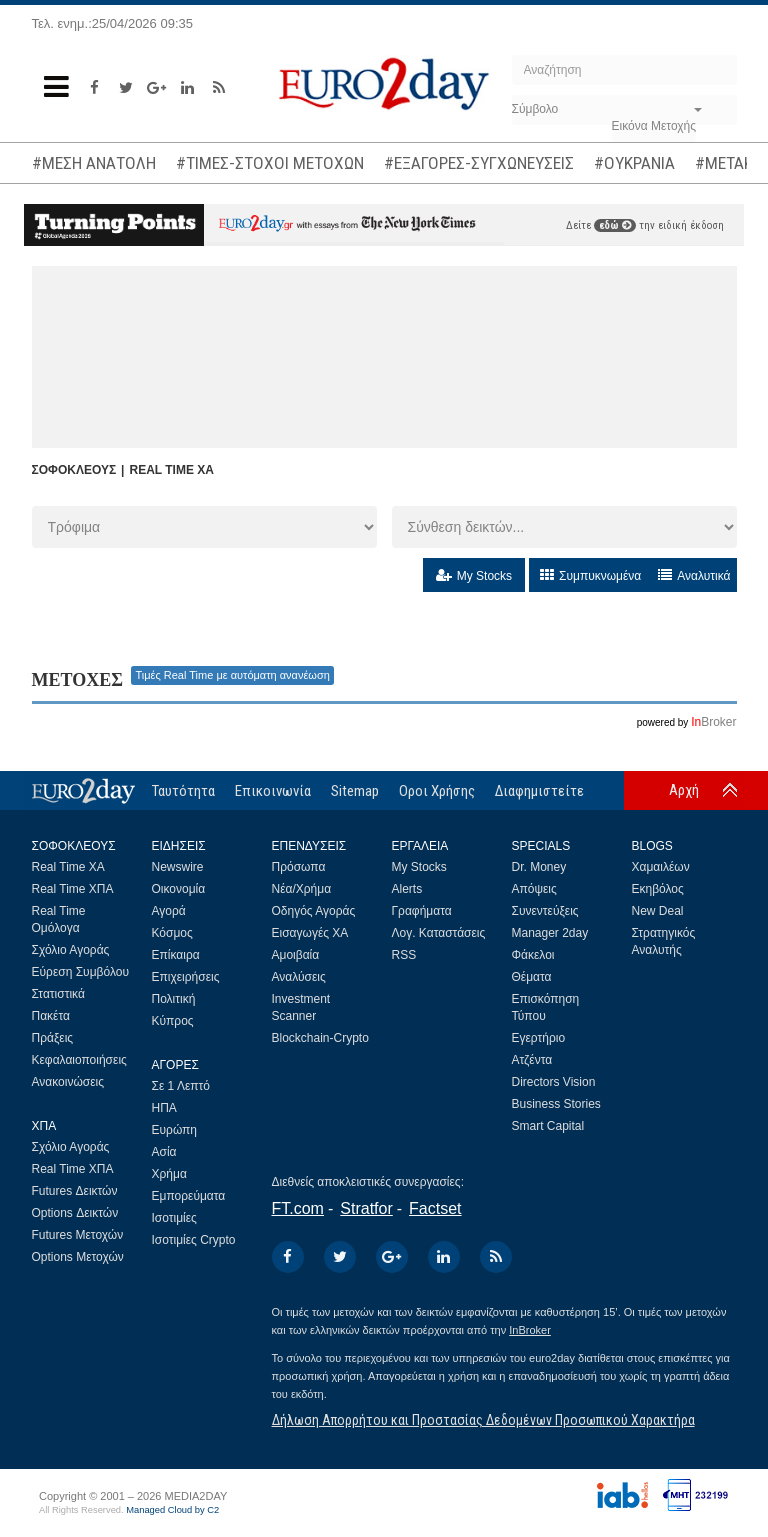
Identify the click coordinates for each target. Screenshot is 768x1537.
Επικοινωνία (273, 791)
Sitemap (355, 791)
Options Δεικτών (75, 1213)
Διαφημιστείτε (539, 791)
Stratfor (366, 1208)
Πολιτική (174, 999)
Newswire (178, 867)
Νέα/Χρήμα (302, 889)
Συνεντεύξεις (545, 911)
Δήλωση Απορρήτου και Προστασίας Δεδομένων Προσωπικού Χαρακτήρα (483, 1420)
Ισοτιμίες (174, 1218)
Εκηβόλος (658, 889)
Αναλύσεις (299, 977)
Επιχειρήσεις (186, 977)
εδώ (615, 225)
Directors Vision (554, 1082)
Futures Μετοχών (78, 1235)
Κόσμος (172, 933)
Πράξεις (53, 1038)
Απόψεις (534, 889)
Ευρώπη (175, 1130)
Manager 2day (550, 933)
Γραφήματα (422, 911)
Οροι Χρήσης (437, 791)
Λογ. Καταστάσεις (439, 933)
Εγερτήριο (539, 1038)
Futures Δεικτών (75, 1191)
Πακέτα (51, 1016)
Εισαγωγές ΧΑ (310, 933)
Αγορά (169, 911)
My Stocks (419, 867)
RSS (404, 955)
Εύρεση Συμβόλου (80, 972)
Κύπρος (173, 1021)
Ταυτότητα (183, 791)
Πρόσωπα (299, 867)
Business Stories (556, 1104)
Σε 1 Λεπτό (181, 1086)
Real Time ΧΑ (68, 867)
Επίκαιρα (176, 955)
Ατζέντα (532, 1060)
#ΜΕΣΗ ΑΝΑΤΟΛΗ (94, 163)
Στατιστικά (58, 994)
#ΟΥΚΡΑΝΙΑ (634, 163)
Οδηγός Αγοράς (314, 911)
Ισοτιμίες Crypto (194, 1240)
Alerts (407, 889)
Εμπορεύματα (189, 1196)
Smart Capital (548, 1126)
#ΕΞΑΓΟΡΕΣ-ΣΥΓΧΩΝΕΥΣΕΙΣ (479, 163)
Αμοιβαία (296, 955)
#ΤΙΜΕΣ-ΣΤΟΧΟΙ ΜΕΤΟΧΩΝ (270, 163)
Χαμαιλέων (661, 867)
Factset (435, 1208)
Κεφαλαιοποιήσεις (79, 1060)
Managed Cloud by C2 (172, 1510)
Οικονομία (179, 889)
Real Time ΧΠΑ (73, 889)
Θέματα (532, 977)
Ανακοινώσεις (68, 1082)
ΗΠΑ (164, 1108)
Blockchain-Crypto (320, 1038)
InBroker (530, 1330)
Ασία (164, 1152)
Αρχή (684, 790)
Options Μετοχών (78, 1257)
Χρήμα (169, 1174)
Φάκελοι (533, 955)
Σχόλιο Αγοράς (71, 950)
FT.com (298, 1208)
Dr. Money (539, 867)
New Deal (658, 911)
